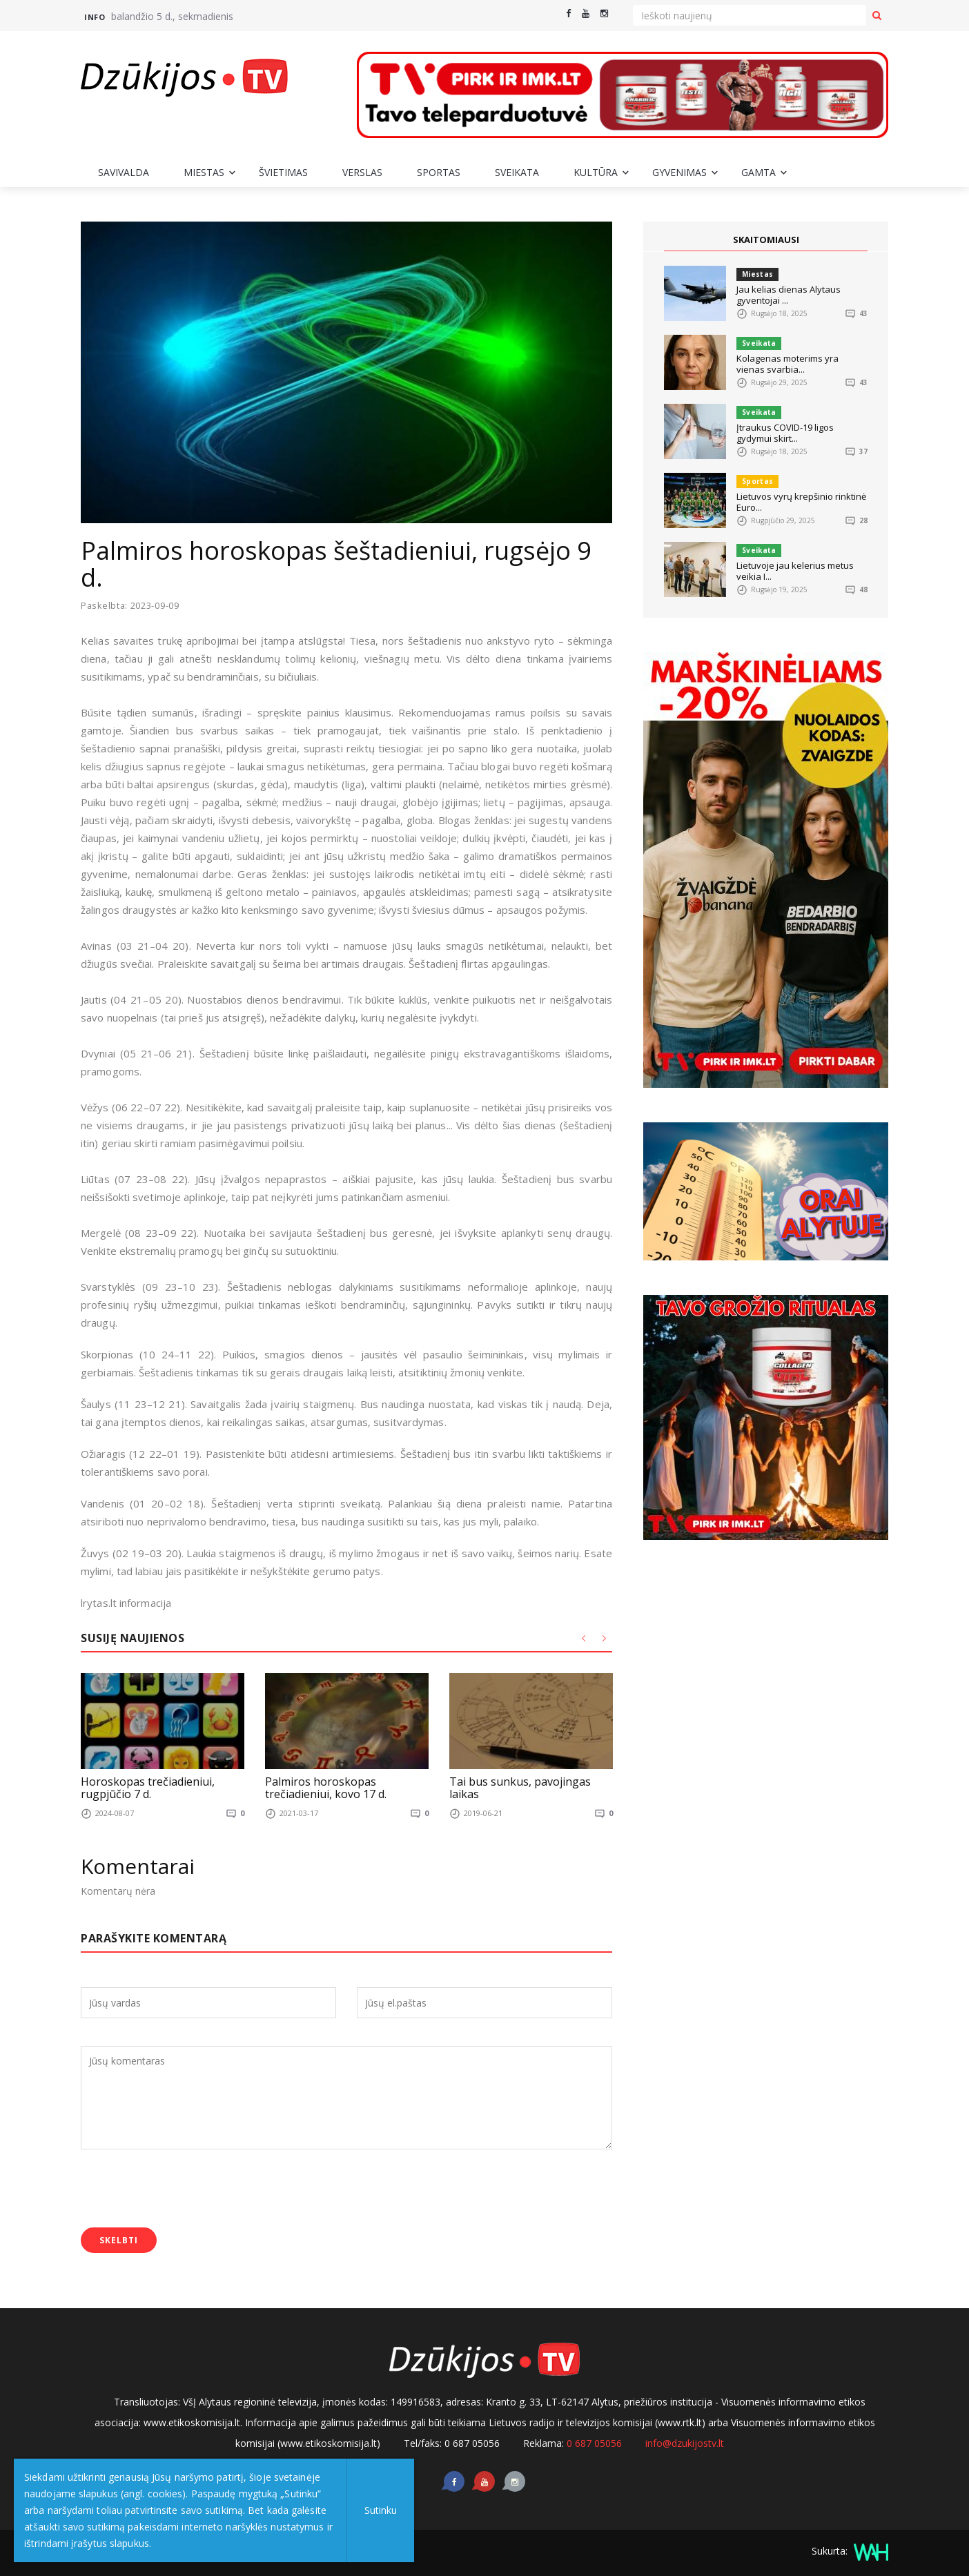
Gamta (758, 172)
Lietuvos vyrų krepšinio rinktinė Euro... (801, 502)
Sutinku (380, 2510)
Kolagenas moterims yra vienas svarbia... (787, 363)
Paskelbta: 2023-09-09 (131, 605)
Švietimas (283, 172)
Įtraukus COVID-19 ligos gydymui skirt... (785, 433)
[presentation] (186, 2189)
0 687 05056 (594, 2442)
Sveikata (517, 172)
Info (94, 17)
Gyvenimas (679, 172)
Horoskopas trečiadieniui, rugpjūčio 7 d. (148, 1788)
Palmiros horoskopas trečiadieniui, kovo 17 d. (325, 1788)
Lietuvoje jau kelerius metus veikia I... (795, 571)
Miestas (204, 172)
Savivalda (123, 172)
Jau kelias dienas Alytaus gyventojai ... (788, 294)
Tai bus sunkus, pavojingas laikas (520, 1788)
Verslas (362, 172)
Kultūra (596, 172)
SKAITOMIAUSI (766, 239)
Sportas (438, 172)
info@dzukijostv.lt (684, 2442)
